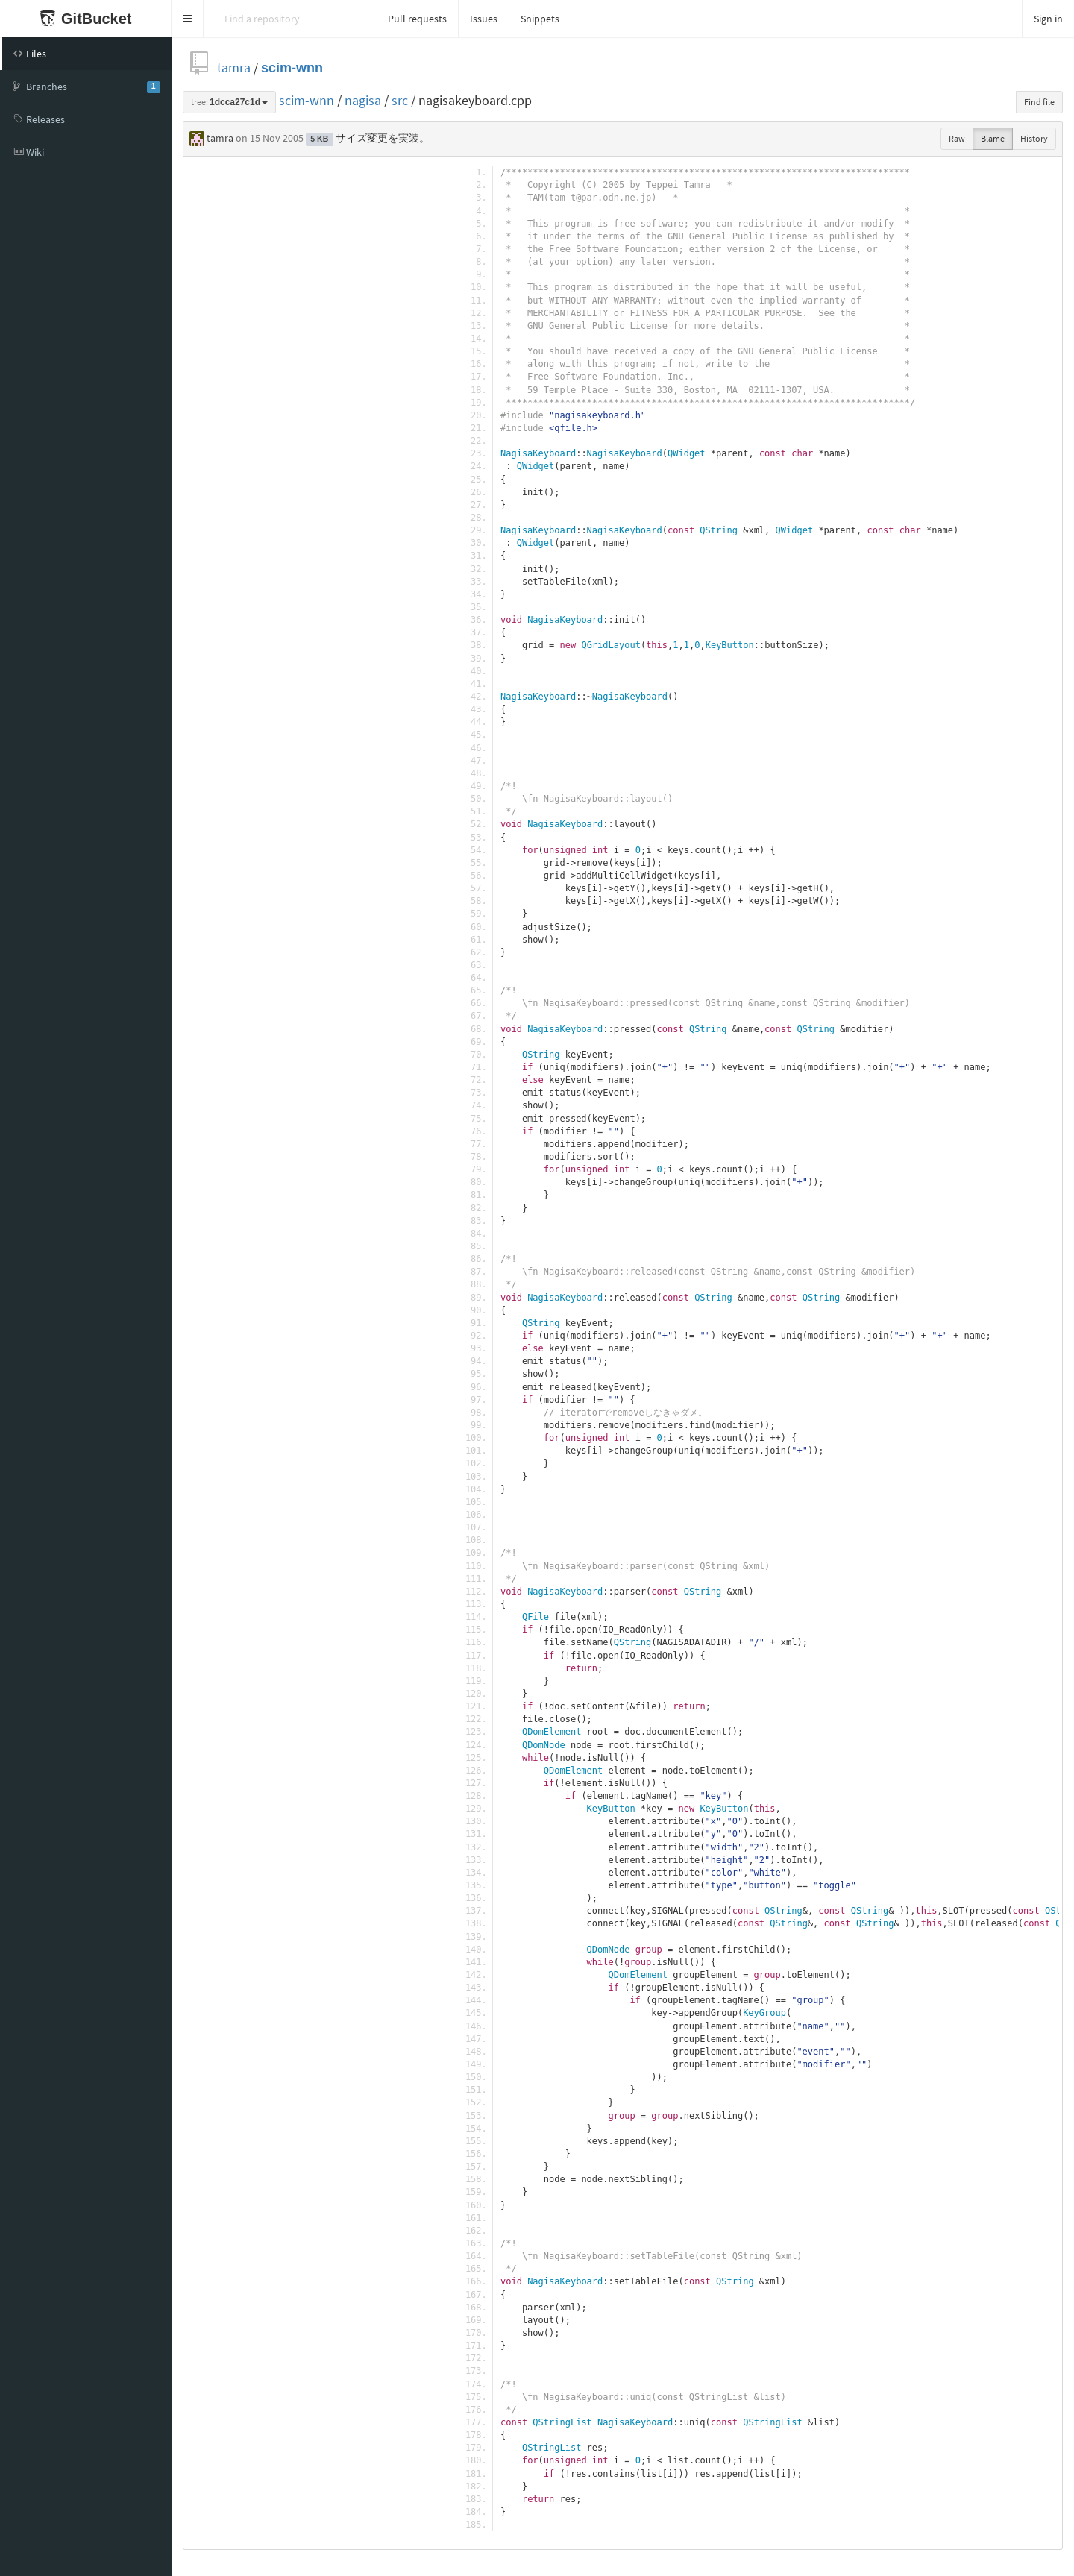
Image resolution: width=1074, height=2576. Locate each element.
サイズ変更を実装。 (383, 138)
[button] (188, 18)
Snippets (540, 18)
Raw (957, 138)
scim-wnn (292, 67)
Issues (483, 18)
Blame (993, 138)
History (1034, 138)
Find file (1039, 101)
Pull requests (417, 18)
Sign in (1048, 18)
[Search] (290, 18)
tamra (234, 67)
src (400, 100)
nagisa (363, 100)
